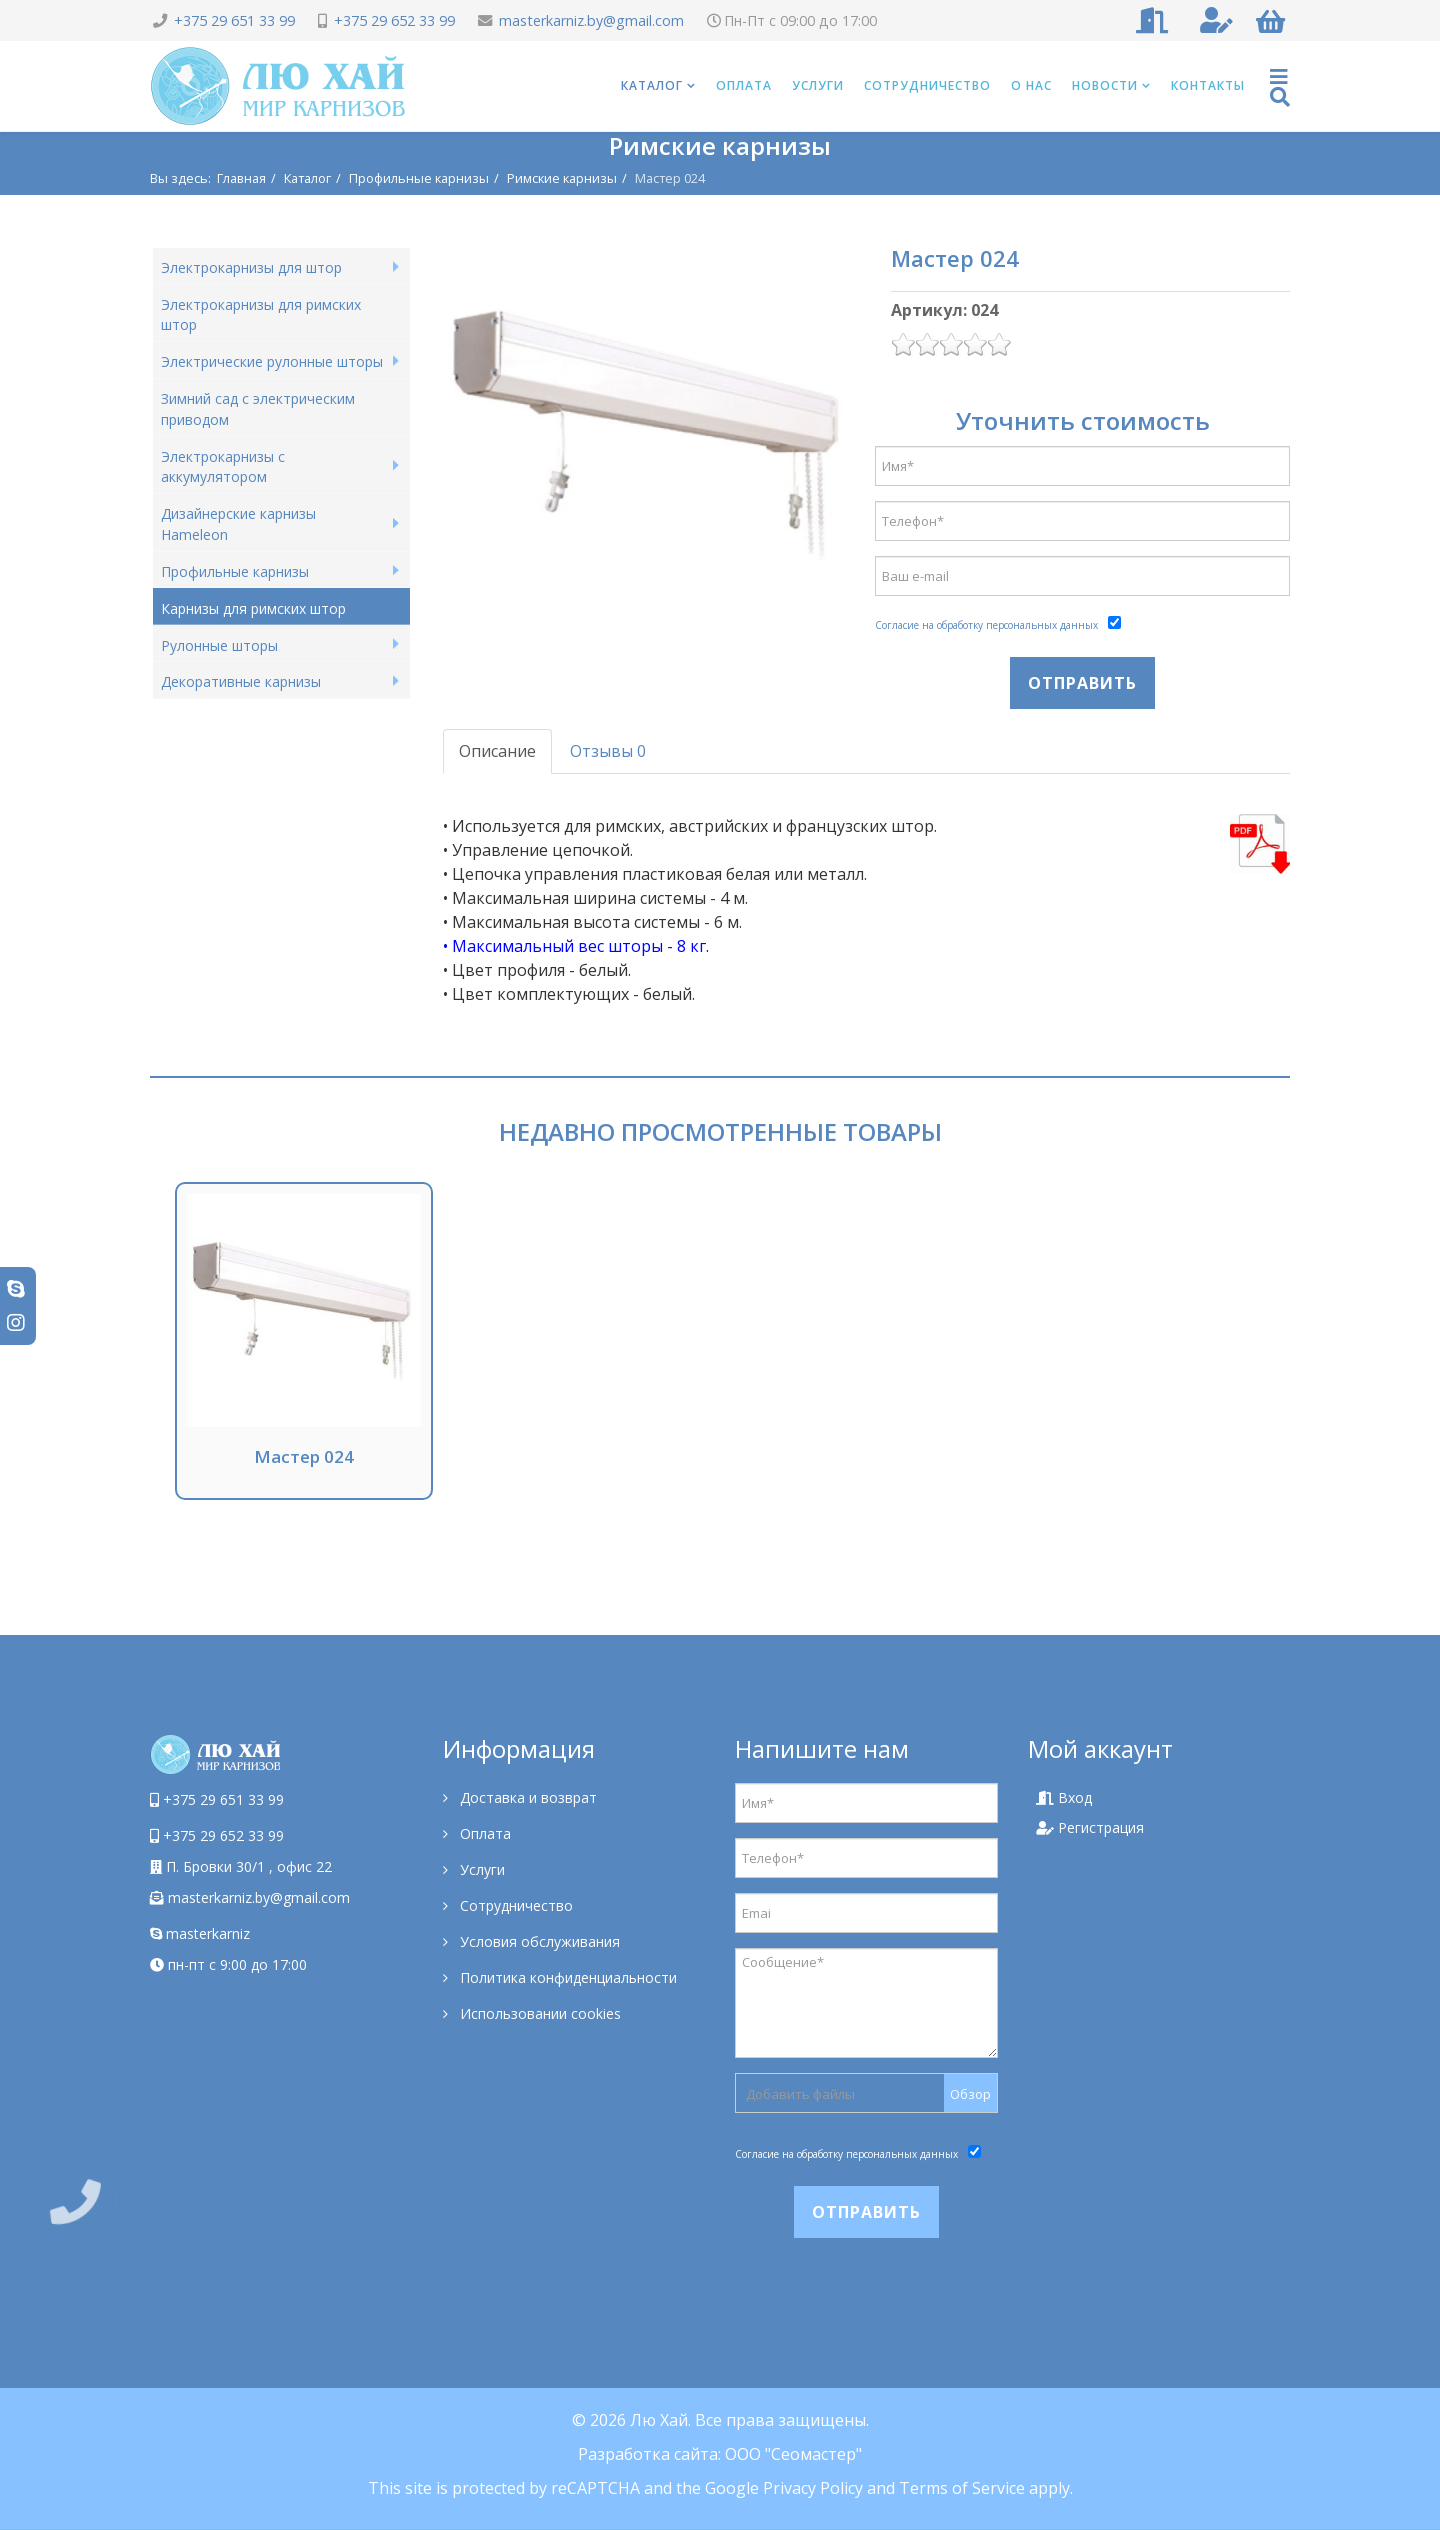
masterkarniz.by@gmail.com (591, 20)
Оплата (744, 85)
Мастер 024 (304, 1456)
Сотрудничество (927, 85)
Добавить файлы (800, 2094)
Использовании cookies (538, 2013)
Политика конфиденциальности (566, 1977)
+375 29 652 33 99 (394, 20)
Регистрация (1090, 1827)
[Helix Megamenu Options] (1280, 86)
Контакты (1208, 85)
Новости (1105, 85)
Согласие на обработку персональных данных (986, 625)
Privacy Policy (813, 2488)
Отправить (1082, 683)
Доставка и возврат (526, 1797)
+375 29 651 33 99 (234, 20)
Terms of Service (962, 2488)
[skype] (16, 1288)
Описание (497, 751)
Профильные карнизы (419, 178)
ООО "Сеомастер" (793, 2454)
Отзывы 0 (608, 751)
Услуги (818, 85)
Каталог (652, 85)
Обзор (970, 2094)
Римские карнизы (562, 178)
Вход (1064, 1797)
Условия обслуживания (538, 1941)
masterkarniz (200, 1933)
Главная (241, 178)
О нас (1031, 85)
